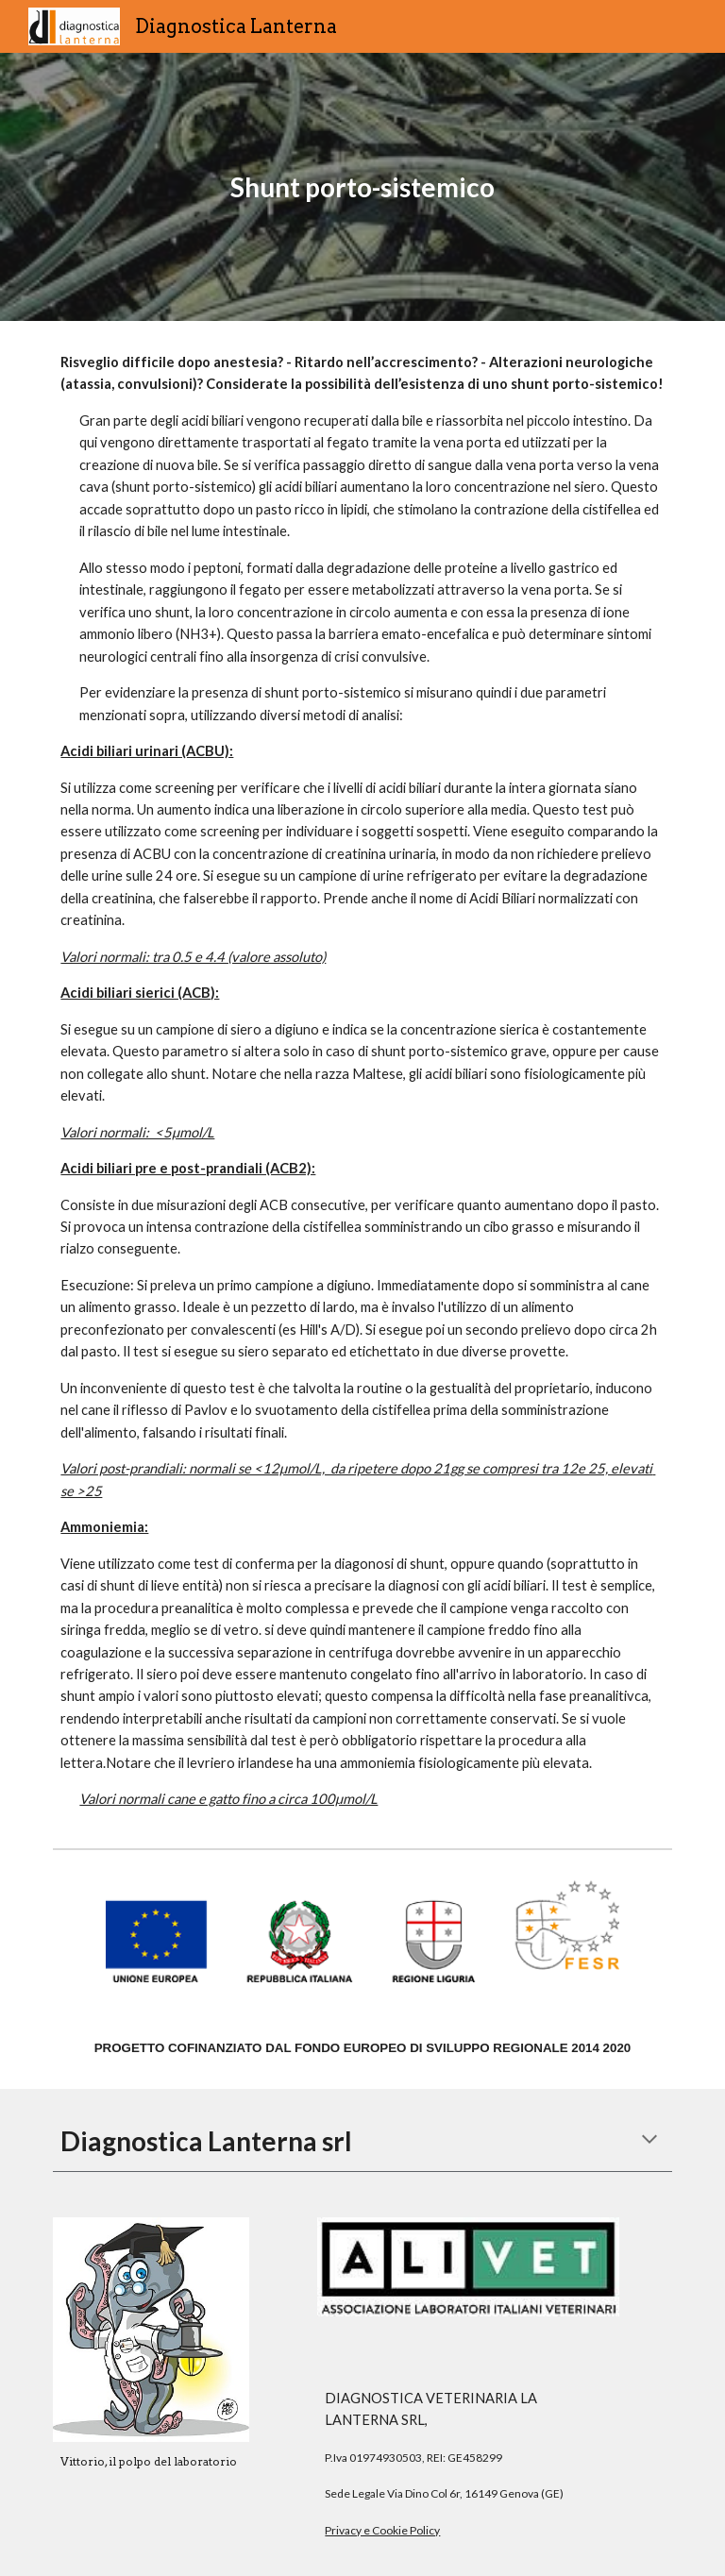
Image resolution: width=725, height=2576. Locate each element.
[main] (362, 187)
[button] (649, 2141)
